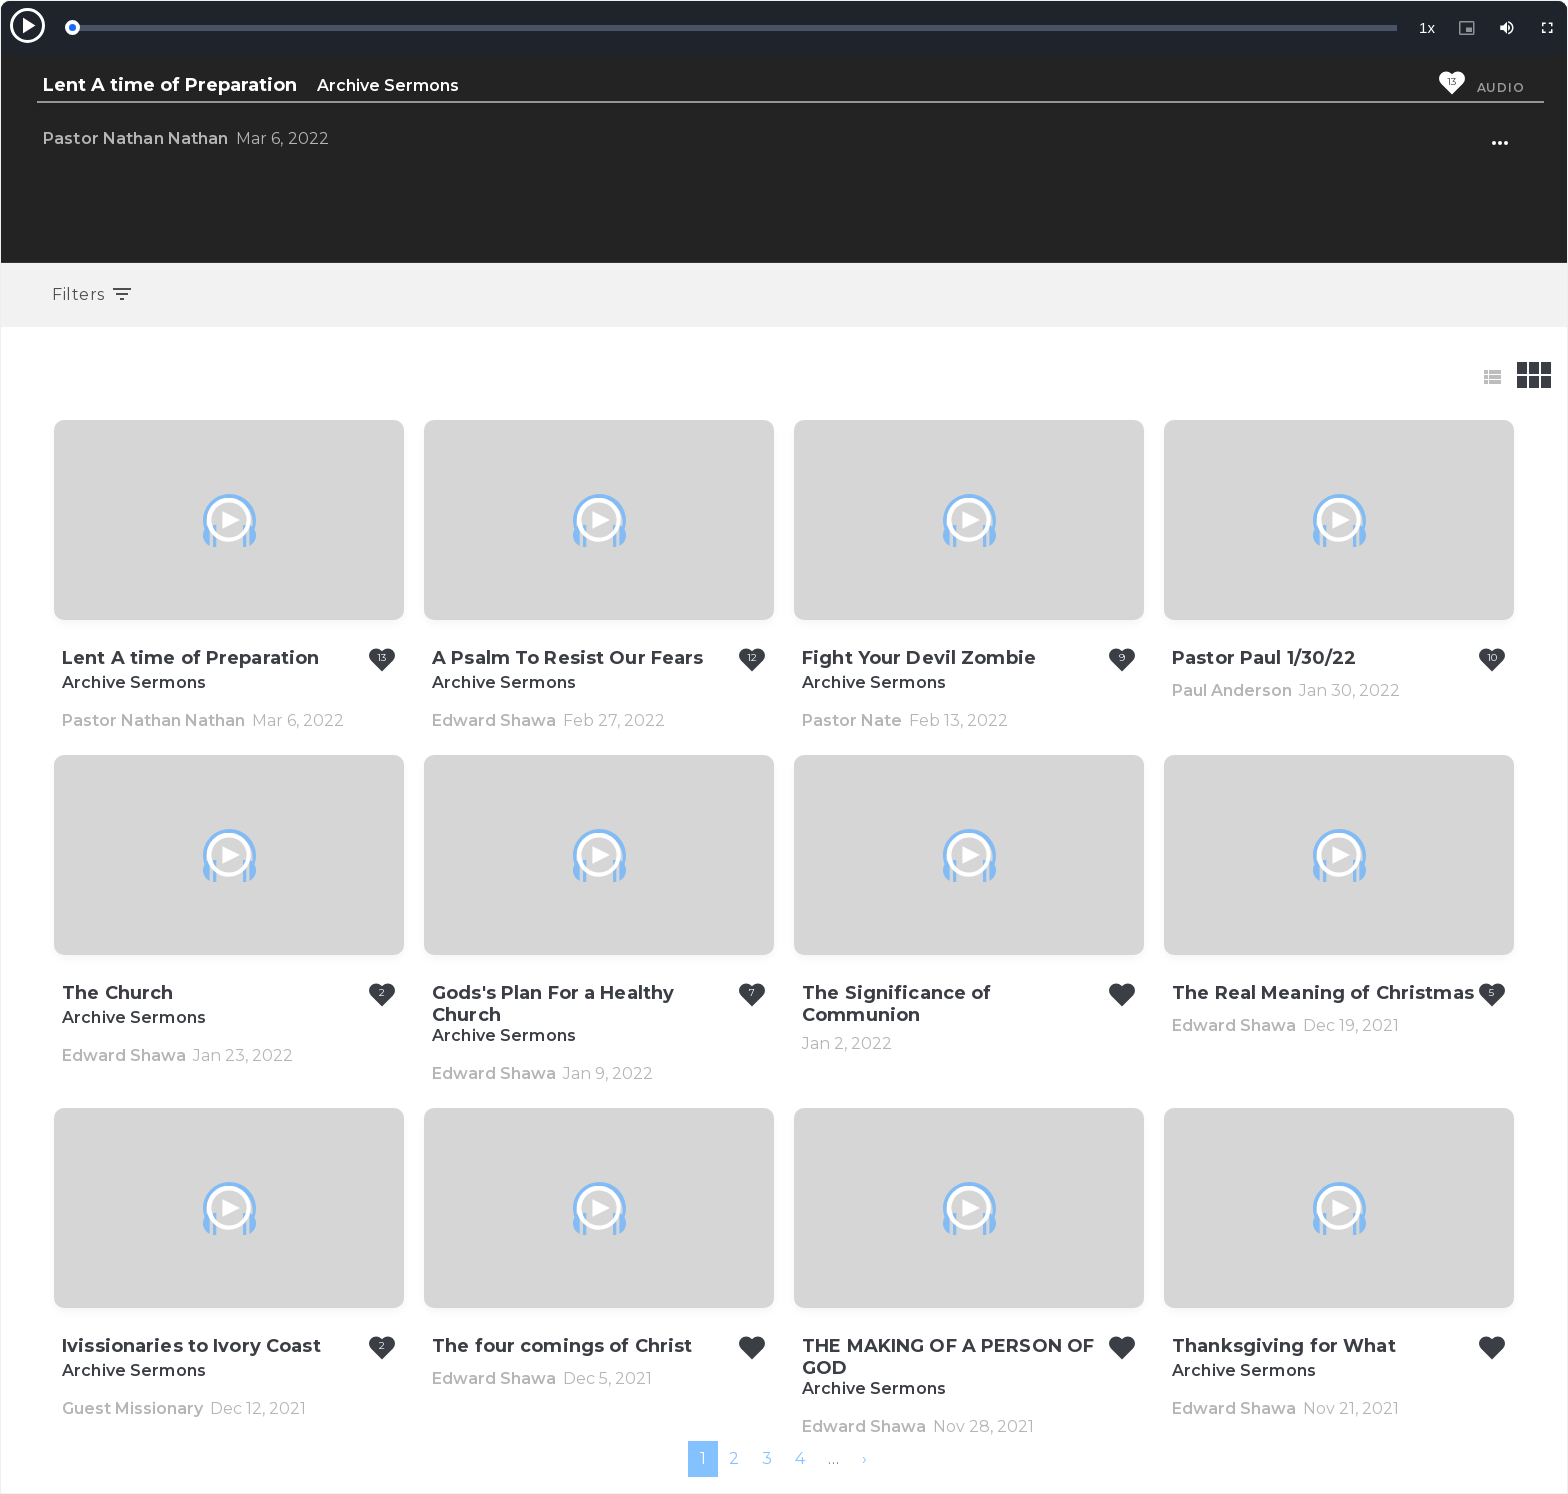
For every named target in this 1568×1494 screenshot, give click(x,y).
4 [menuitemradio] (800, 1458)
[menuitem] (864, 1459)
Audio (1501, 87)
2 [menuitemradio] (734, 1458)
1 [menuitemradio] (703, 1458)
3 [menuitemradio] (767, 1458)
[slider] (734, 28)
